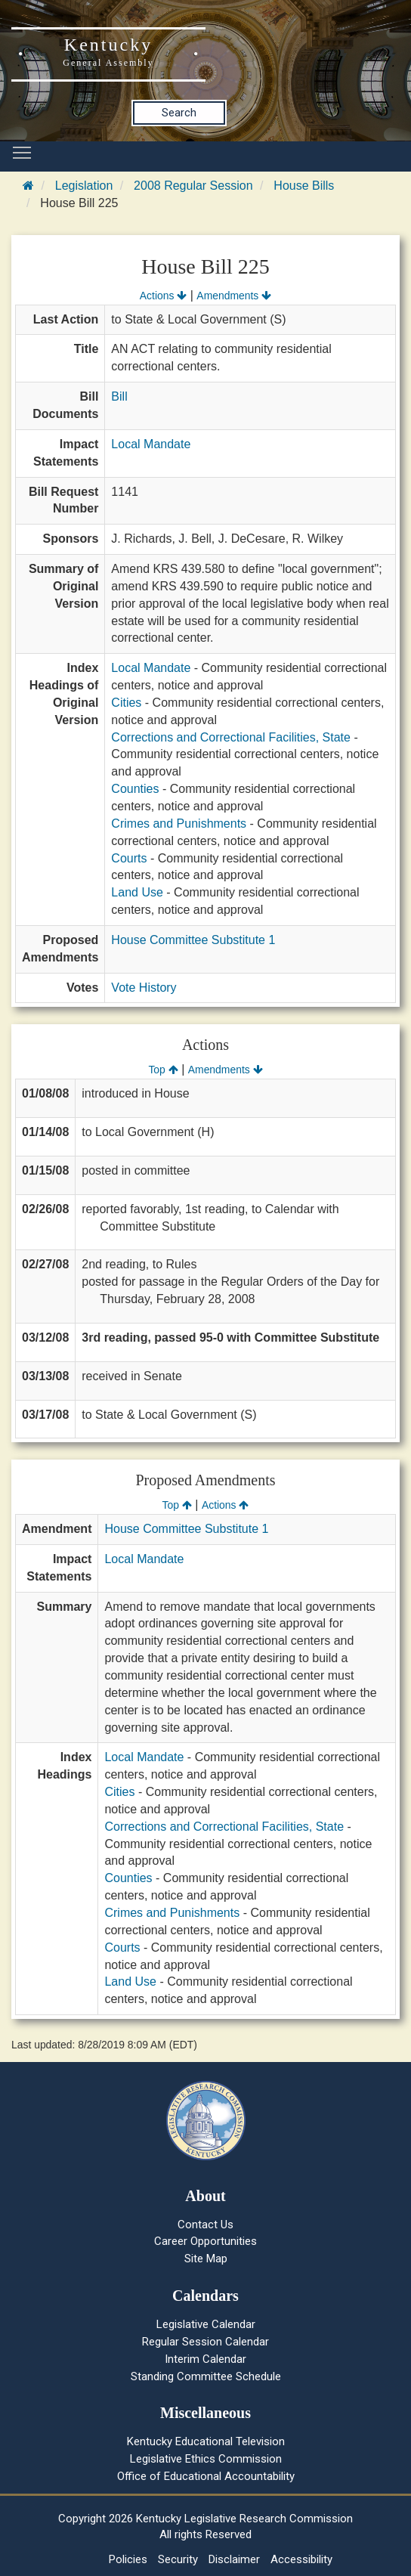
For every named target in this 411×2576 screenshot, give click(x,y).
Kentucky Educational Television (206, 2441)
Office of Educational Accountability (206, 2476)
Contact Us (205, 2224)
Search (179, 112)
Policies (128, 2559)
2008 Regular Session (193, 185)
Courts (129, 858)
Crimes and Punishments (178, 823)
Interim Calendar (205, 2359)
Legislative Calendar (205, 2324)
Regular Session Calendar (205, 2341)
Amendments (233, 295)
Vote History (143, 987)
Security (178, 2559)
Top (163, 1070)
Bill (119, 396)
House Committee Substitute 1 (193, 939)
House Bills (303, 185)
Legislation (84, 185)
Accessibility (301, 2559)
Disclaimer (234, 2559)
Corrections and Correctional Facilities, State (231, 737)
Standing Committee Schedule (206, 2376)
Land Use (137, 892)
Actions (163, 295)
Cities (126, 702)
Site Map (205, 2258)
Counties (135, 788)
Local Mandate (150, 444)
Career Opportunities (205, 2241)
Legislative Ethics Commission (206, 2459)
